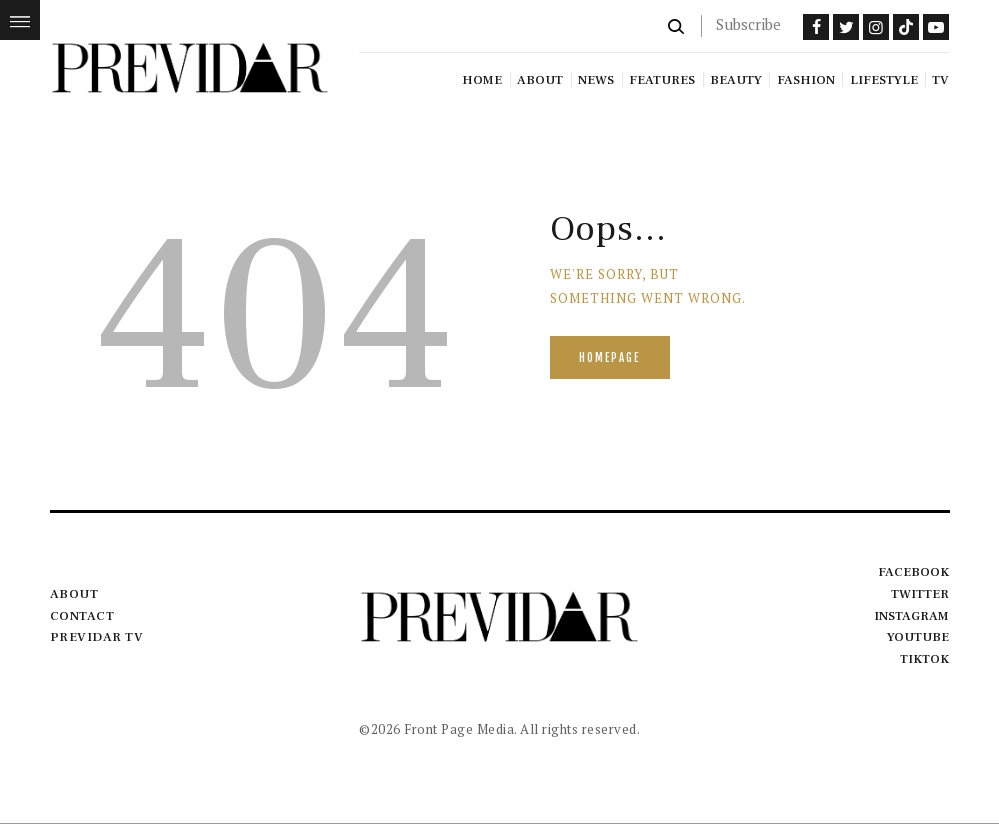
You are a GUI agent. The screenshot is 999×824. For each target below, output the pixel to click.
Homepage (609, 358)
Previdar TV (97, 637)
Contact (82, 616)
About (74, 594)
